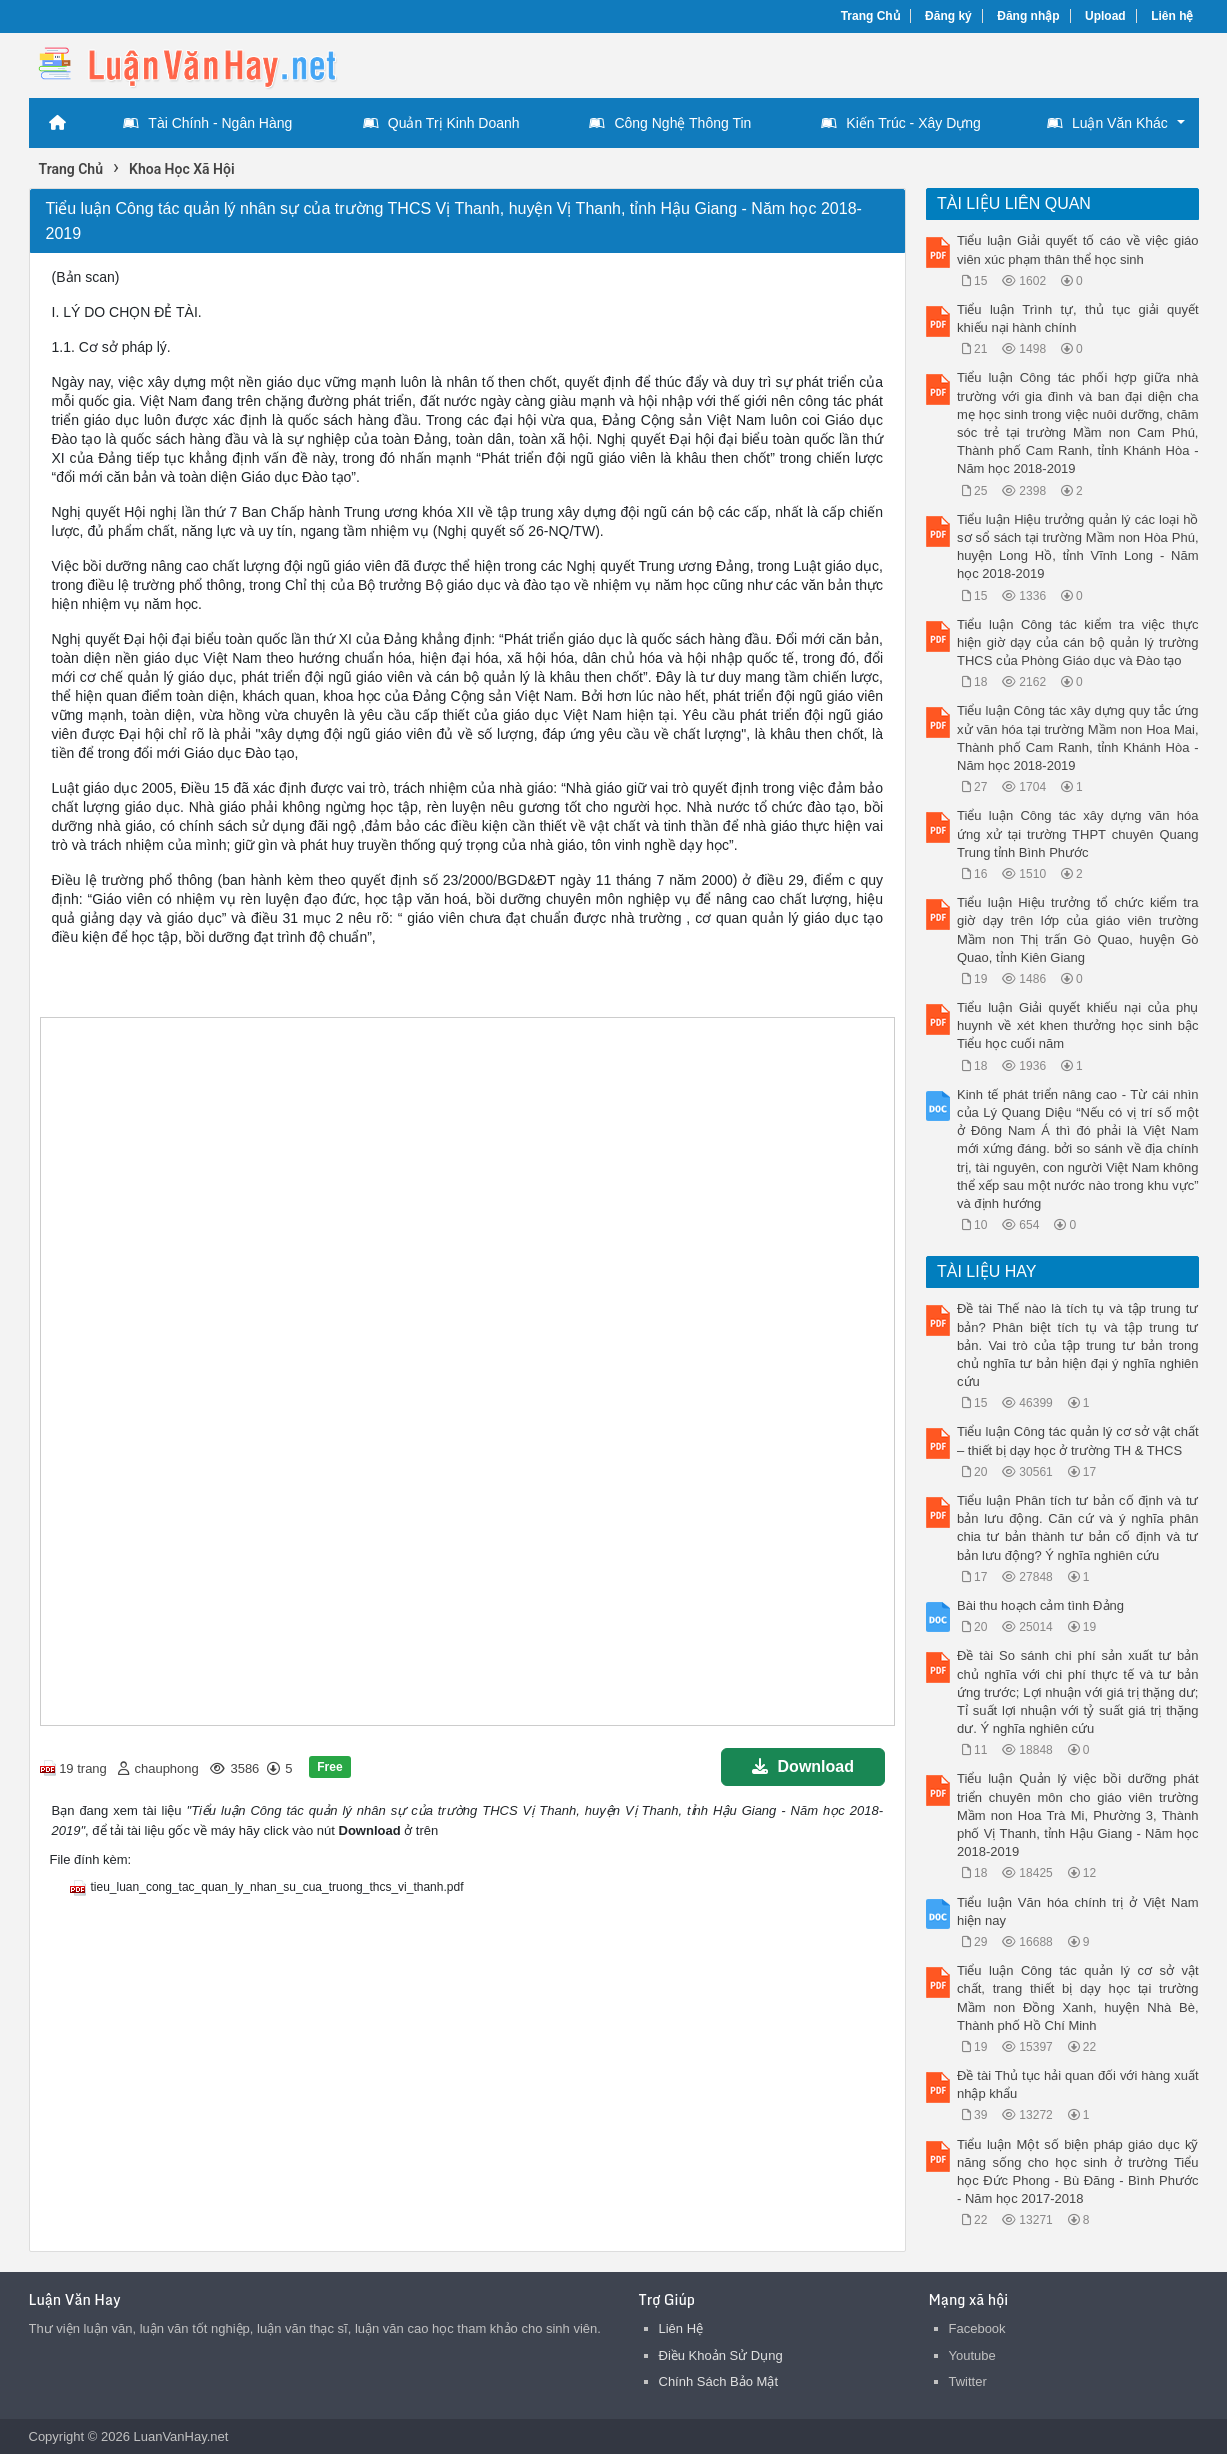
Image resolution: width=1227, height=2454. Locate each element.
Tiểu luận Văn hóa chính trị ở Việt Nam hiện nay (1078, 1911)
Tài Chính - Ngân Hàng (207, 123)
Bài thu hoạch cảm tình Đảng (1040, 1605)
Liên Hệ (681, 2328)
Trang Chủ (870, 16)
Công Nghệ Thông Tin (670, 123)
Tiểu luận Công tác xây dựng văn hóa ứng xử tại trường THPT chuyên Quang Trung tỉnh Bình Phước (1078, 833)
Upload (1105, 16)
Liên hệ (1172, 16)
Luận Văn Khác (1107, 123)
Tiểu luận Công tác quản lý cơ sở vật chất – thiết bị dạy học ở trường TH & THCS (1078, 1440)
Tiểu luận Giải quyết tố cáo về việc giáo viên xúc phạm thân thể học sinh (1078, 249)
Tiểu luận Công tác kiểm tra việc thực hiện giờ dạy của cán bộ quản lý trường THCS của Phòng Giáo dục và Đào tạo (1078, 642)
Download (803, 1766)
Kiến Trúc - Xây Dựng (901, 123)
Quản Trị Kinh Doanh (441, 123)
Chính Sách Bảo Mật (719, 2381)
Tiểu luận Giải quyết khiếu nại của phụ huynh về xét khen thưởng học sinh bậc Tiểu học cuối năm (1078, 1025)
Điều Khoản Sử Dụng (721, 2355)
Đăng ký (948, 16)
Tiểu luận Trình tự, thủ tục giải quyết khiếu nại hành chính (1078, 318)
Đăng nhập (1028, 16)
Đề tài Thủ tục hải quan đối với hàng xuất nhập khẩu (1078, 2084)
